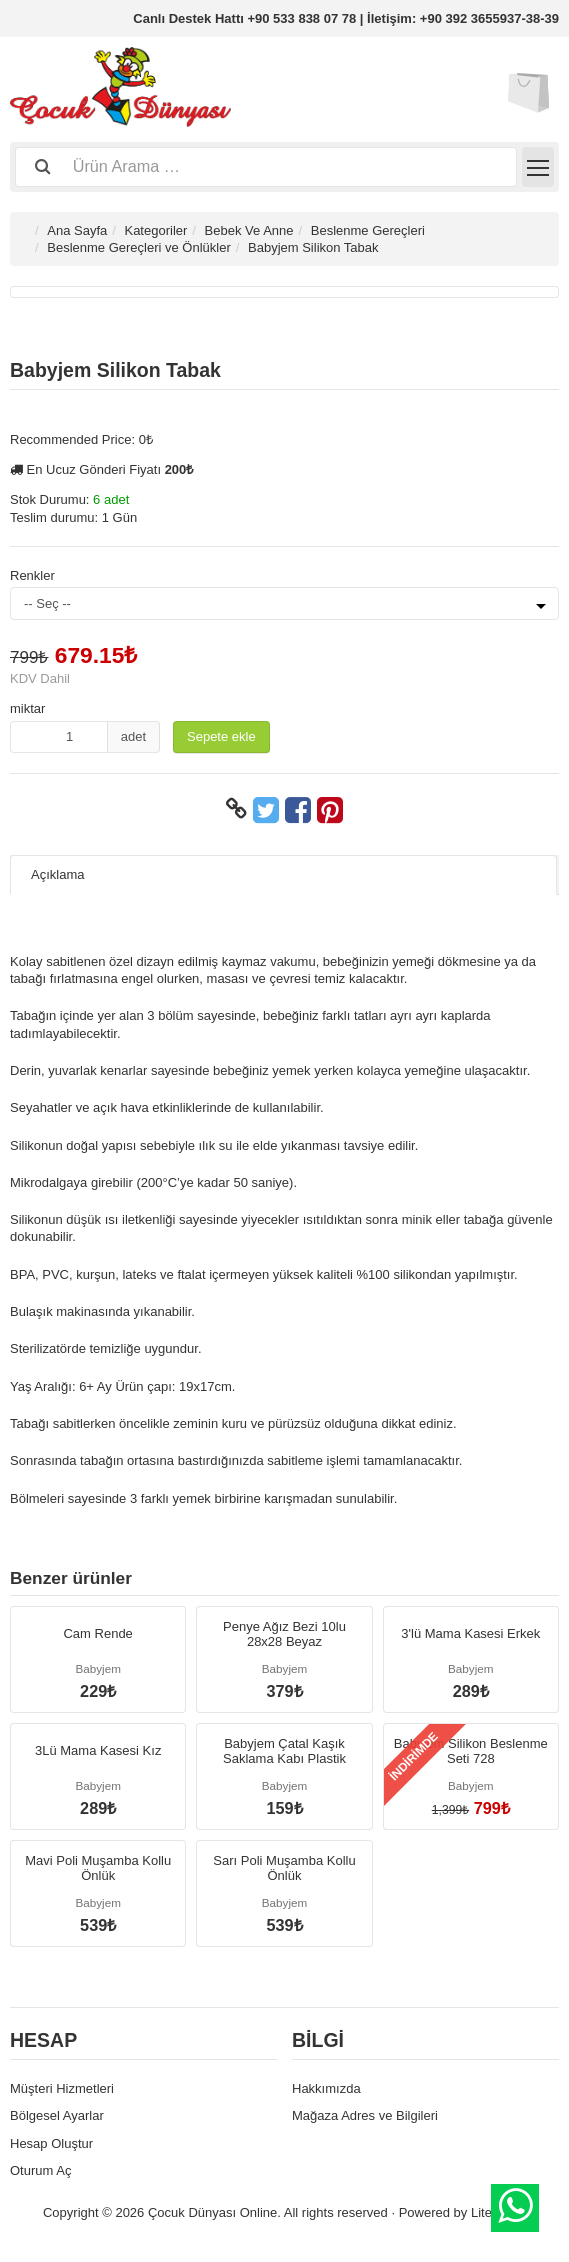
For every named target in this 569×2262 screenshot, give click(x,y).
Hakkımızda (326, 2088)
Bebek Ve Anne (249, 230)
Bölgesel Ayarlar (57, 2115)
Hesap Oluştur (51, 2143)
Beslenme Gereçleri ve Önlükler (139, 247)
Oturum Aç (40, 2170)
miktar (27, 708)
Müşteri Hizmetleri (62, 2088)
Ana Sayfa (77, 230)
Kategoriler (155, 230)
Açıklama (57, 874)
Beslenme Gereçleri (368, 230)
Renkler (32, 575)
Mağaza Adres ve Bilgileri (365, 2115)
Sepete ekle (221, 736)
